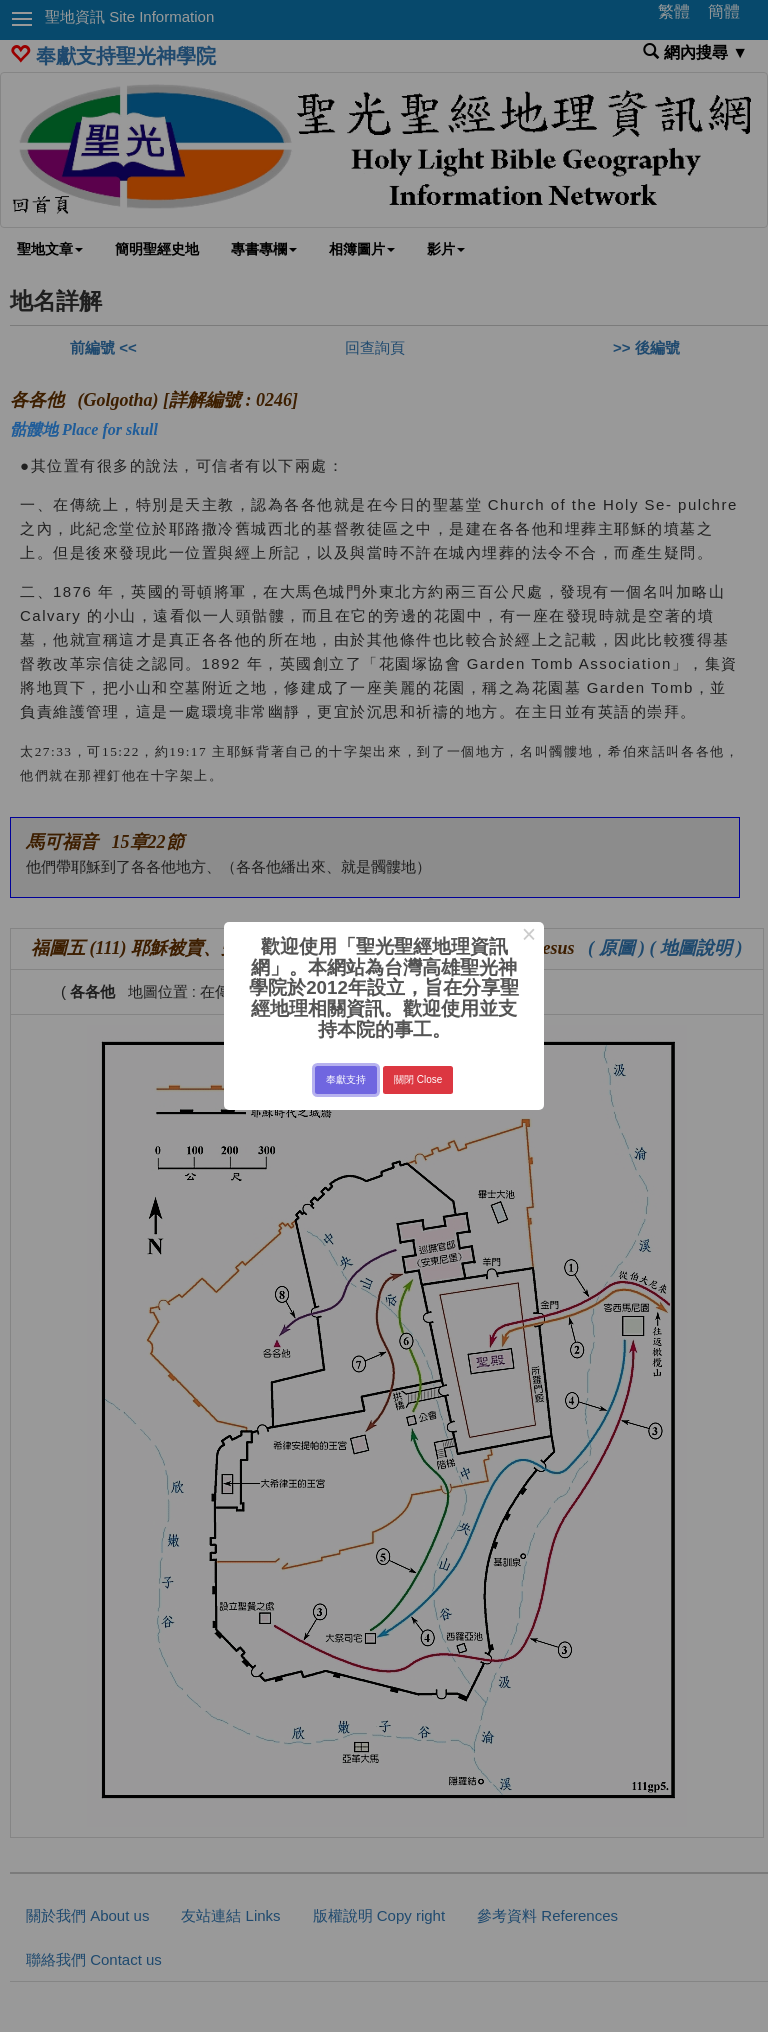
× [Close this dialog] (528, 937)
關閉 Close (418, 1079)
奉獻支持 (346, 1079)
